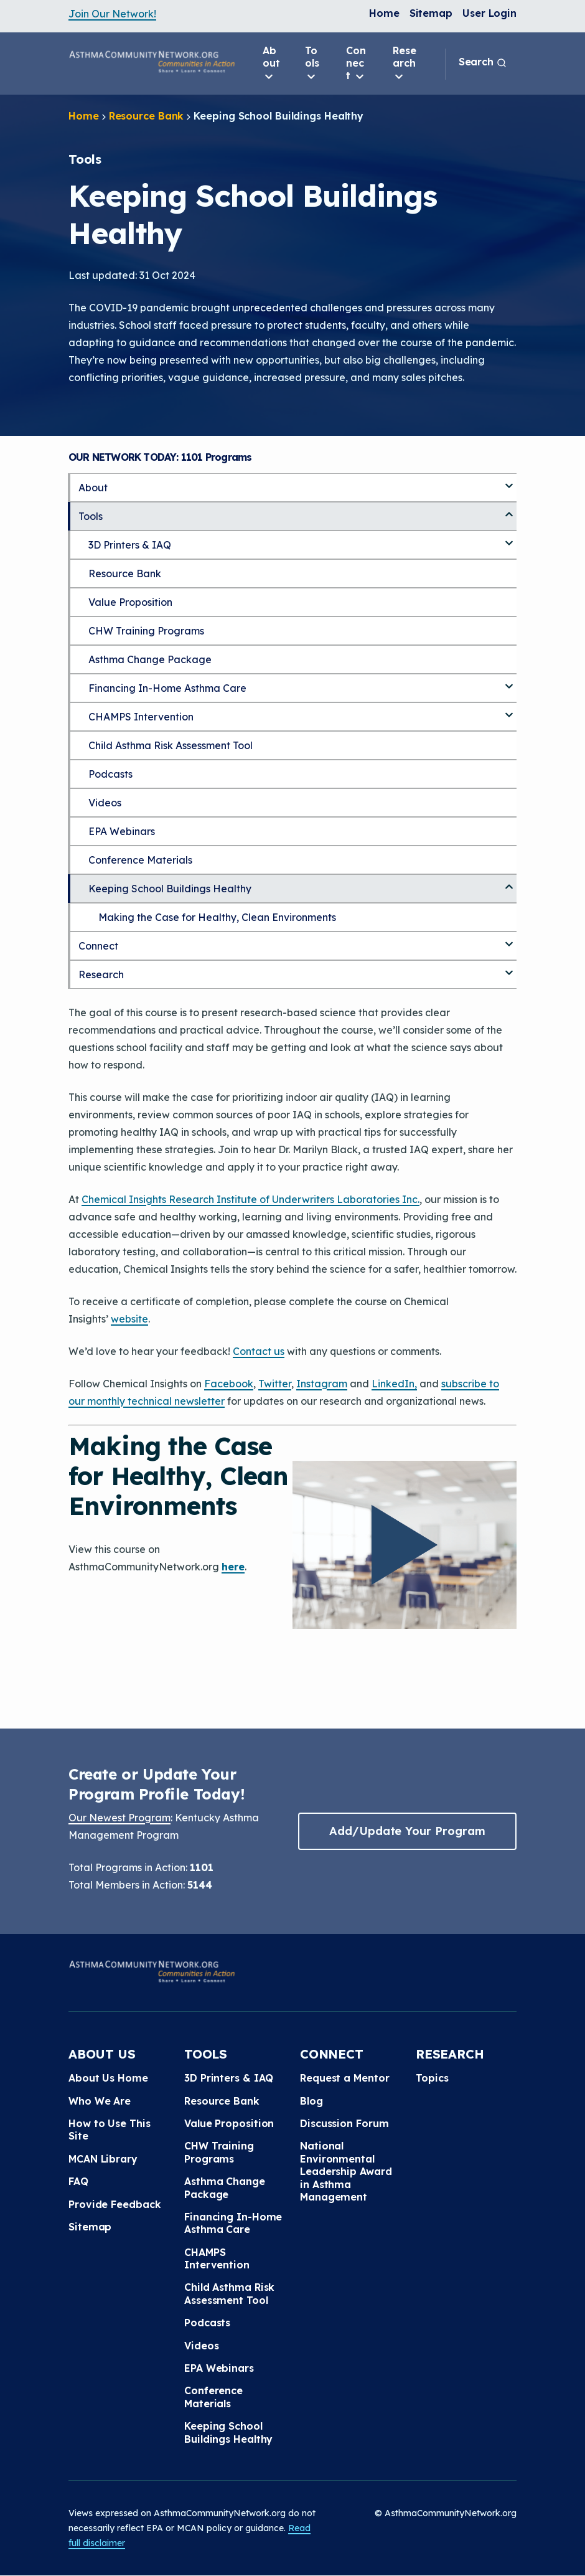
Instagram (321, 1383)
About (271, 63)
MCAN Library (103, 2159)
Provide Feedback (114, 2204)
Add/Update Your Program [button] (407, 1831)
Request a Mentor (344, 2078)
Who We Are (99, 2101)
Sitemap (431, 13)
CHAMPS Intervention (141, 716)
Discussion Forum (344, 2123)
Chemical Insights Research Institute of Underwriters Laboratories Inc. (250, 1199)
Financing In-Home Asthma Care (167, 688)
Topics (432, 2078)
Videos (104, 802)
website (129, 1319)
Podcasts (110, 774)
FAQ (78, 2181)
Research (404, 63)
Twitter (274, 1383)
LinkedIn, (394, 1383)
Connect (356, 63)
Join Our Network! (112, 13)
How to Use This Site (109, 2129)
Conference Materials (140, 860)
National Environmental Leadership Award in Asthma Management (345, 2171)
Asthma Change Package (150, 659)
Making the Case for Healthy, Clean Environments (217, 917)
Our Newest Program (119, 1817)
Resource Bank (146, 116)
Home (384, 13)
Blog (311, 2101)
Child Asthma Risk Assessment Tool (170, 745)
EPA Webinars (121, 831)
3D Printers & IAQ (129, 545)
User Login (489, 13)
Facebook (228, 1383)
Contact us (258, 1351)
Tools (312, 63)
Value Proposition (130, 602)
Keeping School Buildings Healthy (169, 888)
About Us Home (108, 2078)
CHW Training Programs (146, 631)
